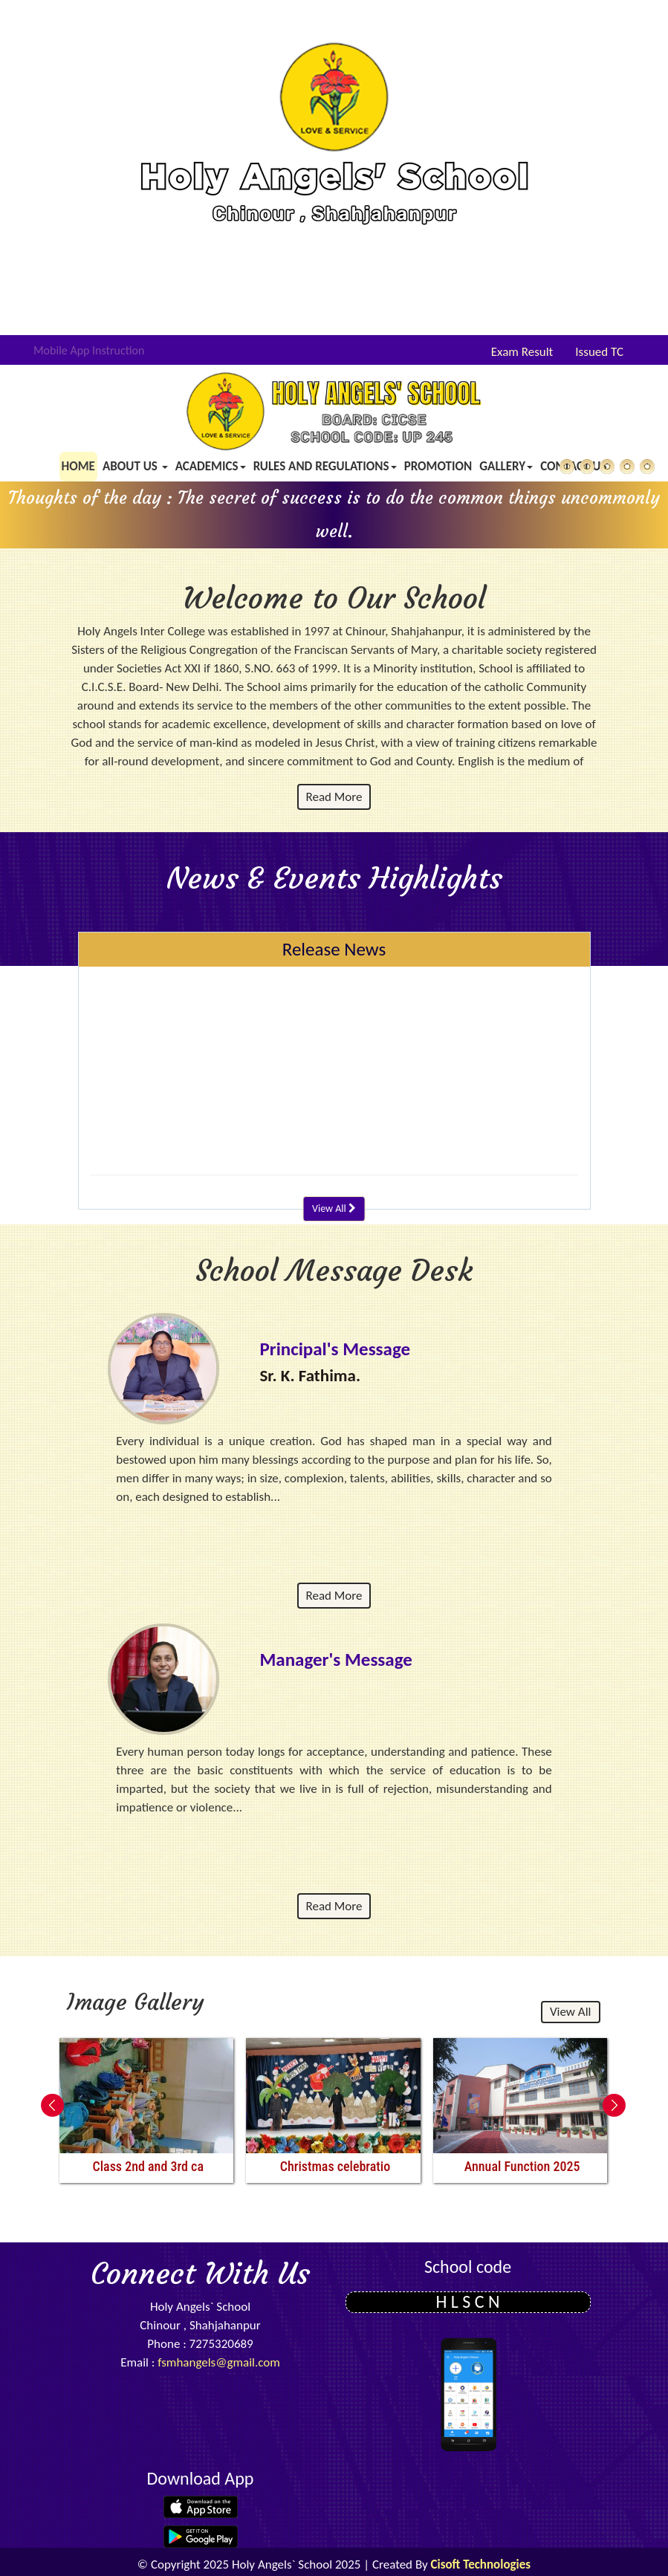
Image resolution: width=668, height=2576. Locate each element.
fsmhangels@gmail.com (219, 2362)
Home (78, 466)
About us (135, 466)
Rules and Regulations (325, 466)
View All (334, 1208)
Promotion (438, 466)
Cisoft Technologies (481, 2564)
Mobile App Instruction (89, 350)
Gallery (506, 466)
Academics (210, 466)
